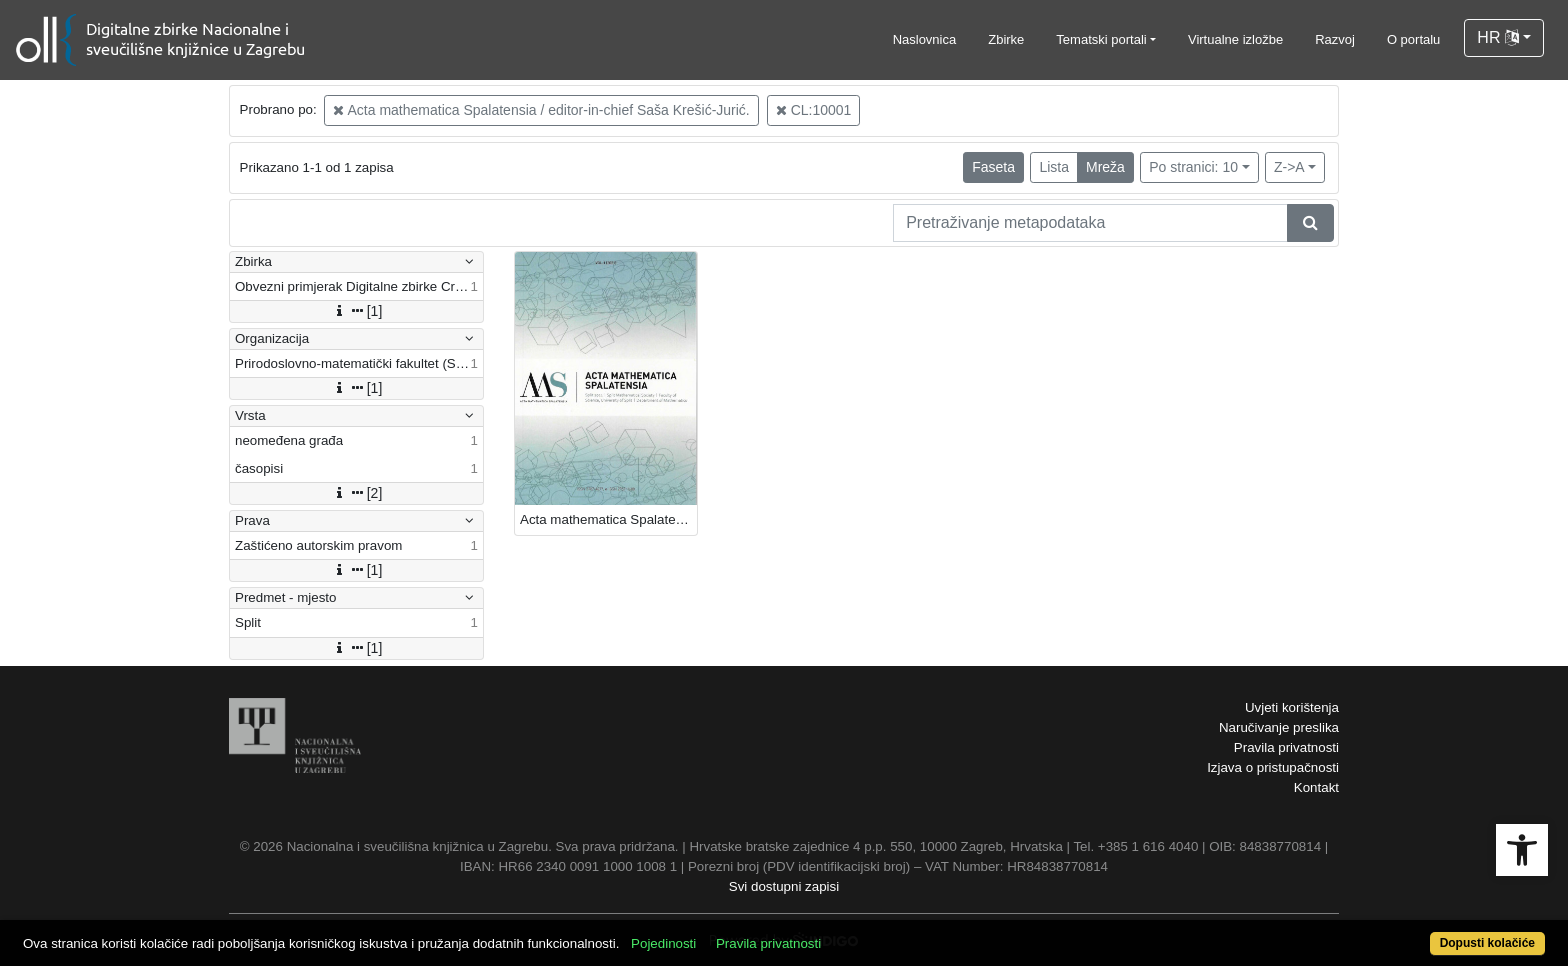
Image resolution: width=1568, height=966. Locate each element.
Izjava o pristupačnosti (1273, 767)
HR (1498, 37)
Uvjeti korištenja (1292, 707)
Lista (1054, 167)
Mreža (1105, 167)
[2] (357, 493)
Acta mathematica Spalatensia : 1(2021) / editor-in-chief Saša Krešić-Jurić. (608, 519)
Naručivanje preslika (1279, 727)
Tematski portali (1101, 39)
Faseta (993, 167)
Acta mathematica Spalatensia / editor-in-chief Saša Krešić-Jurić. (541, 110)
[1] (357, 311)
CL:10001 (814, 110)
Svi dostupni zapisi (784, 886)
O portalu (1413, 39)
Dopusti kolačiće (1487, 943)
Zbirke (1006, 39)
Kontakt (1316, 787)
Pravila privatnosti (1286, 747)
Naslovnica (925, 39)
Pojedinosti (663, 943)
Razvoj (1335, 39)
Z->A (1289, 167)
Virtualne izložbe (1235, 39)
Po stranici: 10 (1193, 167)
